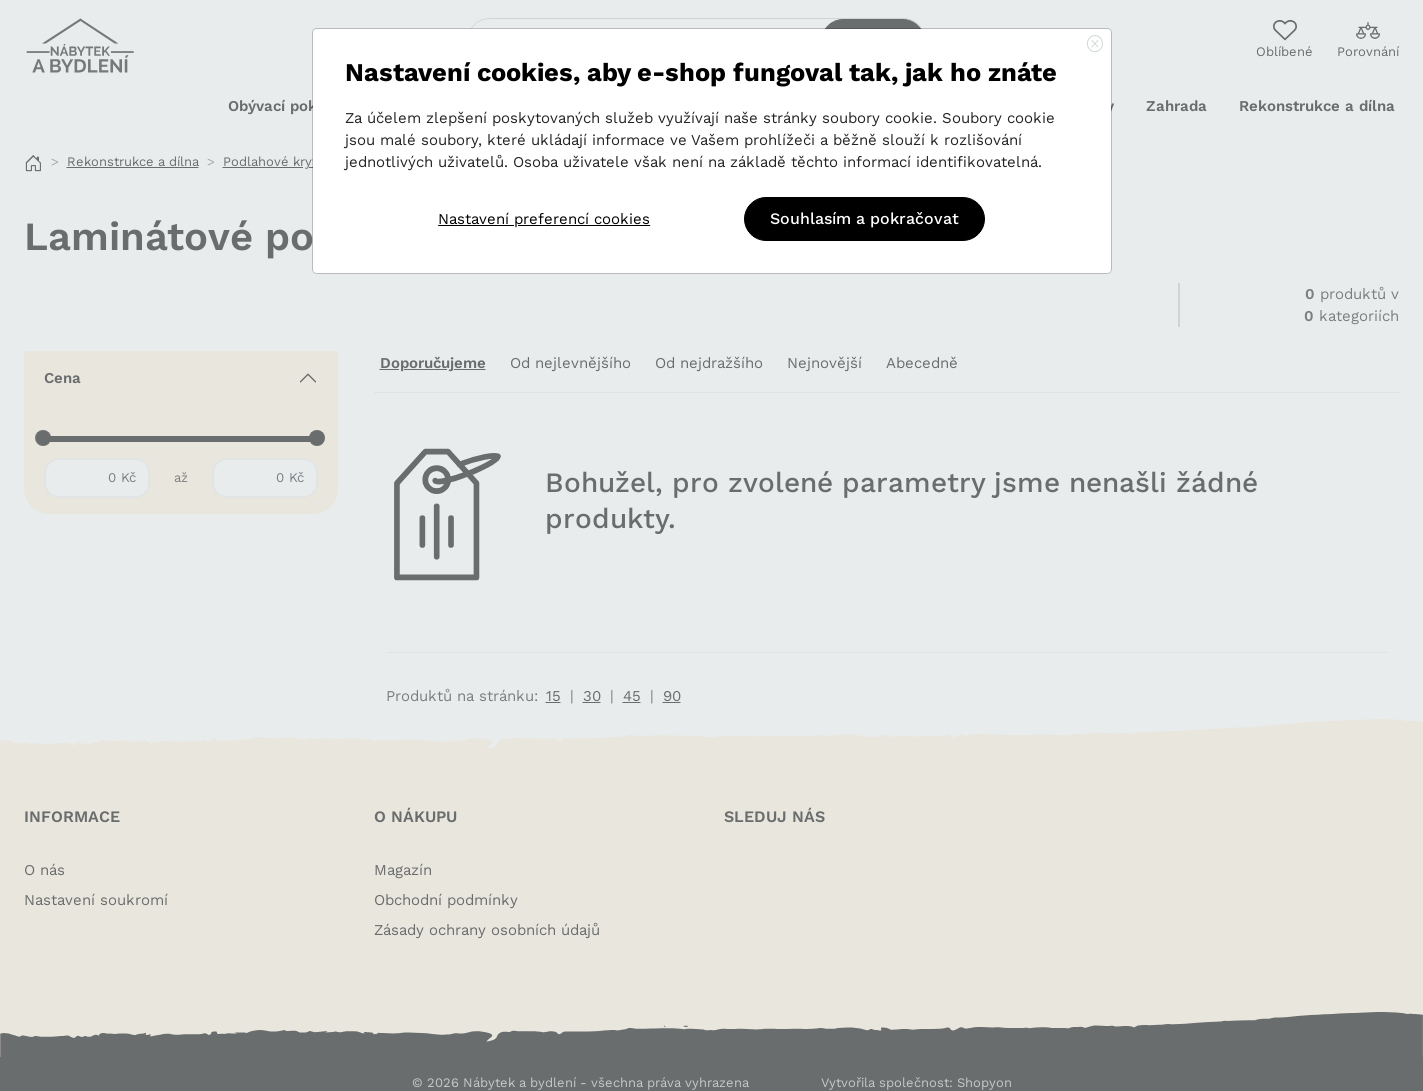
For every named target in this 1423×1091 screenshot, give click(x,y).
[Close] (1095, 45)
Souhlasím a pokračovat (864, 218)
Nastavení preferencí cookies (544, 219)
